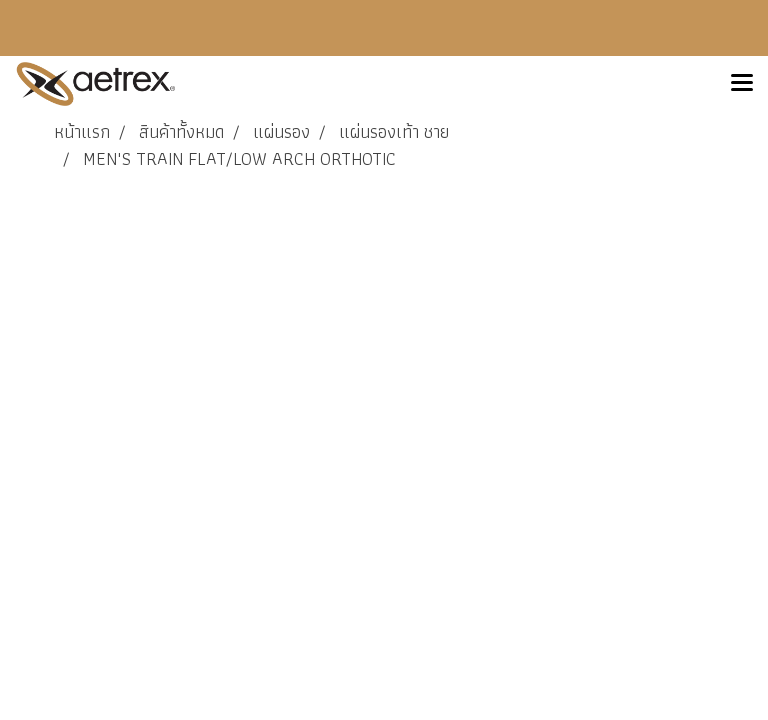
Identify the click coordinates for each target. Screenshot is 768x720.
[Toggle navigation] (742, 84)
